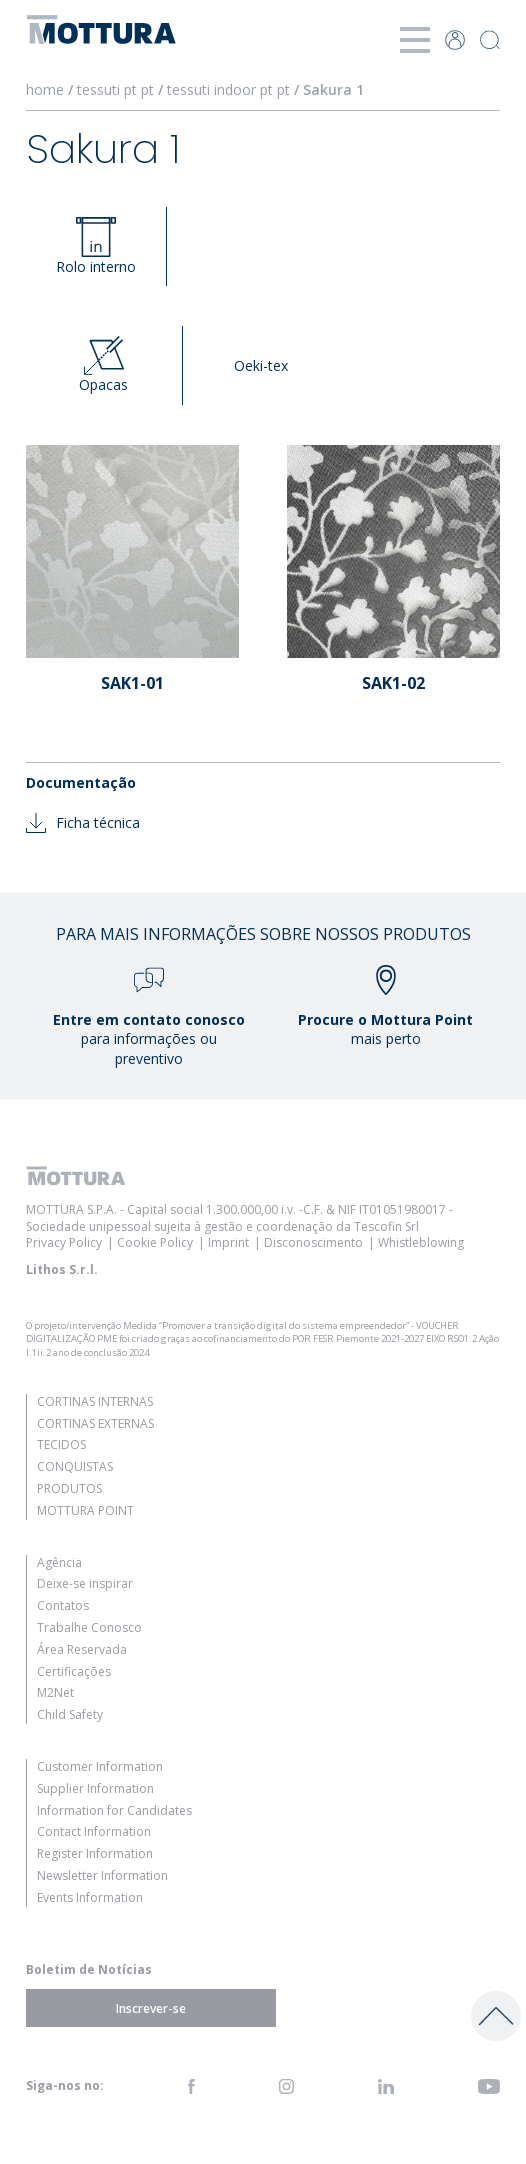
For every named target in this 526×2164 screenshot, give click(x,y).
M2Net (55, 1692)
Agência (59, 1562)
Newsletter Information (102, 1875)
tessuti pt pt (115, 89)
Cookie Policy (155, 1242)
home (45, 89)
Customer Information (100, 1766)
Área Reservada (82, 1649)
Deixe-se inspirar (85, 1583)
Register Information (95, 1853)
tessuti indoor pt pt (228, 89)
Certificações (74, 1671)
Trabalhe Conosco (89, 1627)
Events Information (90, 1897)
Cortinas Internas (95, 1401)
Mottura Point (85, 1510)
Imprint (228, 1242)
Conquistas (75, 1466)
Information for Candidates (114, 1810)
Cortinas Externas (95, 1423)
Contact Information (94, 1831)
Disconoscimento (313, 1242)
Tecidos (61, 1444)
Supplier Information (95, 1788)
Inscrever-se (151, 2008)
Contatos (63, 1605)
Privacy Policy (64, 1242)
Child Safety (70, 1714)
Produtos (69, 1488)
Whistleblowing (421, 1242)
